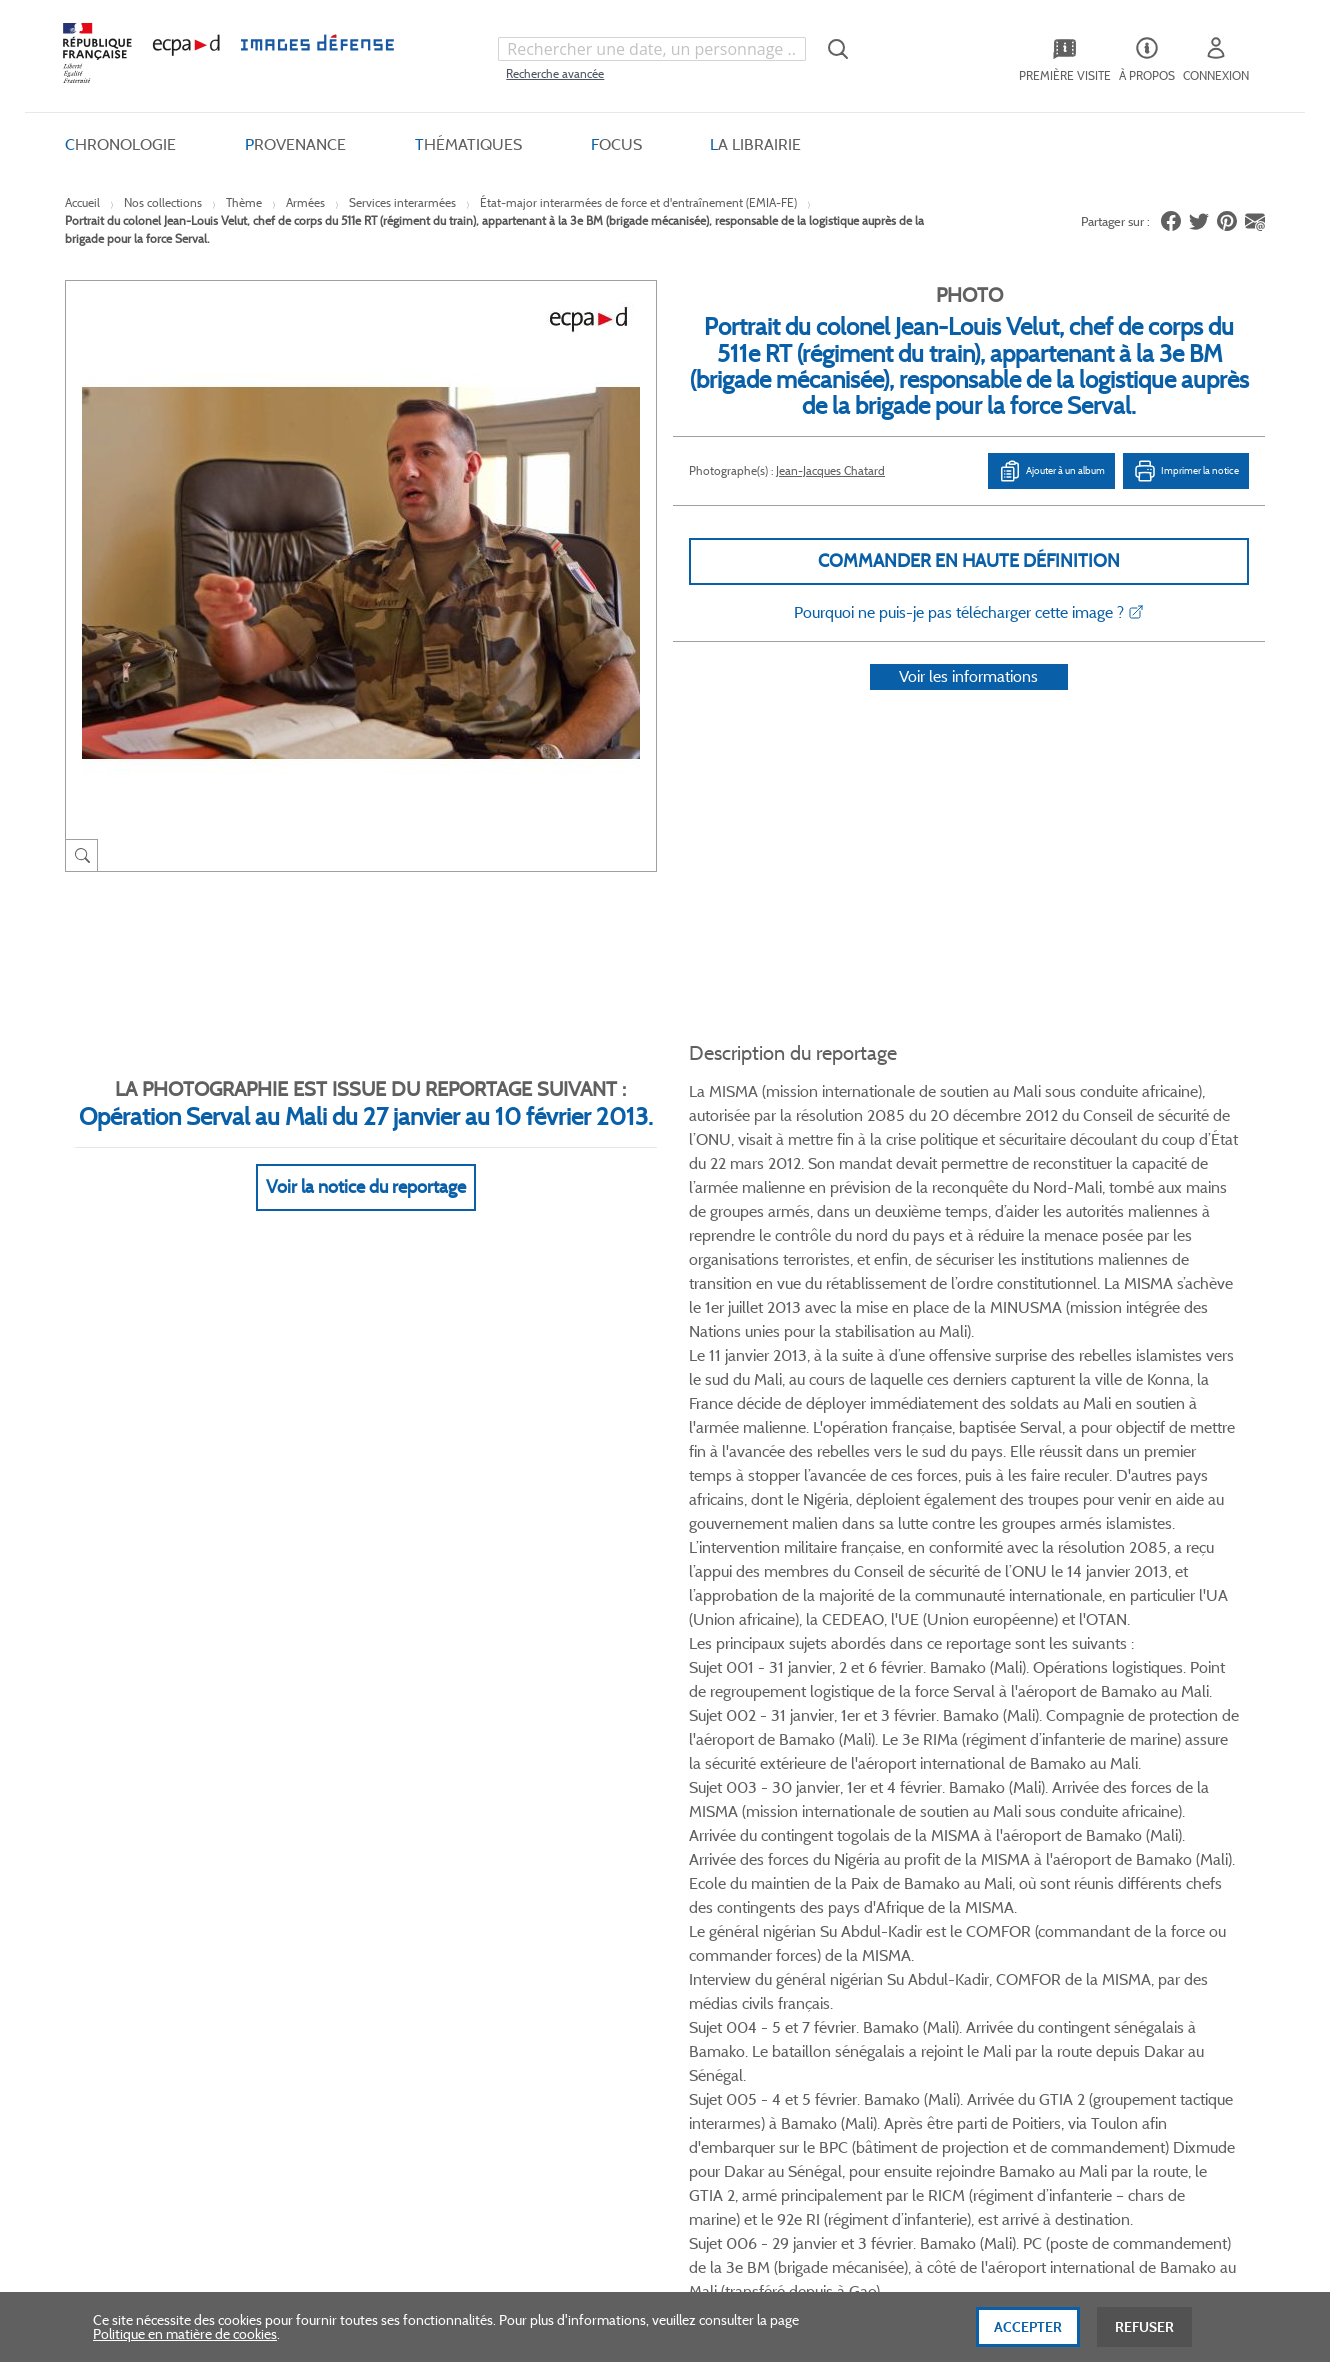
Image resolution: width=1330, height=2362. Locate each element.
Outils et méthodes (369, 1918)
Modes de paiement (371, 1884)
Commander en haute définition (969, 561)
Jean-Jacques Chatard (830, 470)
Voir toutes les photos (1173, 1579)
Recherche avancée (555, 73)
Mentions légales (577, 1918)
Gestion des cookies (586, 1951)
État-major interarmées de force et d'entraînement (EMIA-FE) (638, 202)
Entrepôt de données (808, 1884)
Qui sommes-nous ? (154, 1817)
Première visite (789, 1851)
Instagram (947, 1686)
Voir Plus (964, 1205)
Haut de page (1115, 2131)
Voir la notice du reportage (366, 1162)
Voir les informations (968, 702)
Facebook (833, 1686)
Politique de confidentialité (607, 1884)
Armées (305, 202)
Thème (244, 202)
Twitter (871, 1686)
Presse (764, 1951)
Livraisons (342, 1851)
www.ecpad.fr (136, 1884)
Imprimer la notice (1186, 471)
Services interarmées (402, 202)
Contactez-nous (793, 1918)
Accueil (82, 202)
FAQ (325, 1817)
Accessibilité (348, 1951)
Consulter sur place (151, 1851)
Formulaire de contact (1076, 1858)
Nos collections (163, 202)
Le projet (771, 1817)
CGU (542, 1851)
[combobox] (652, 49)
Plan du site (622, 2144)
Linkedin (909, 1686)
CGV (541, 1817)
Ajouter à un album (1051, 471)
